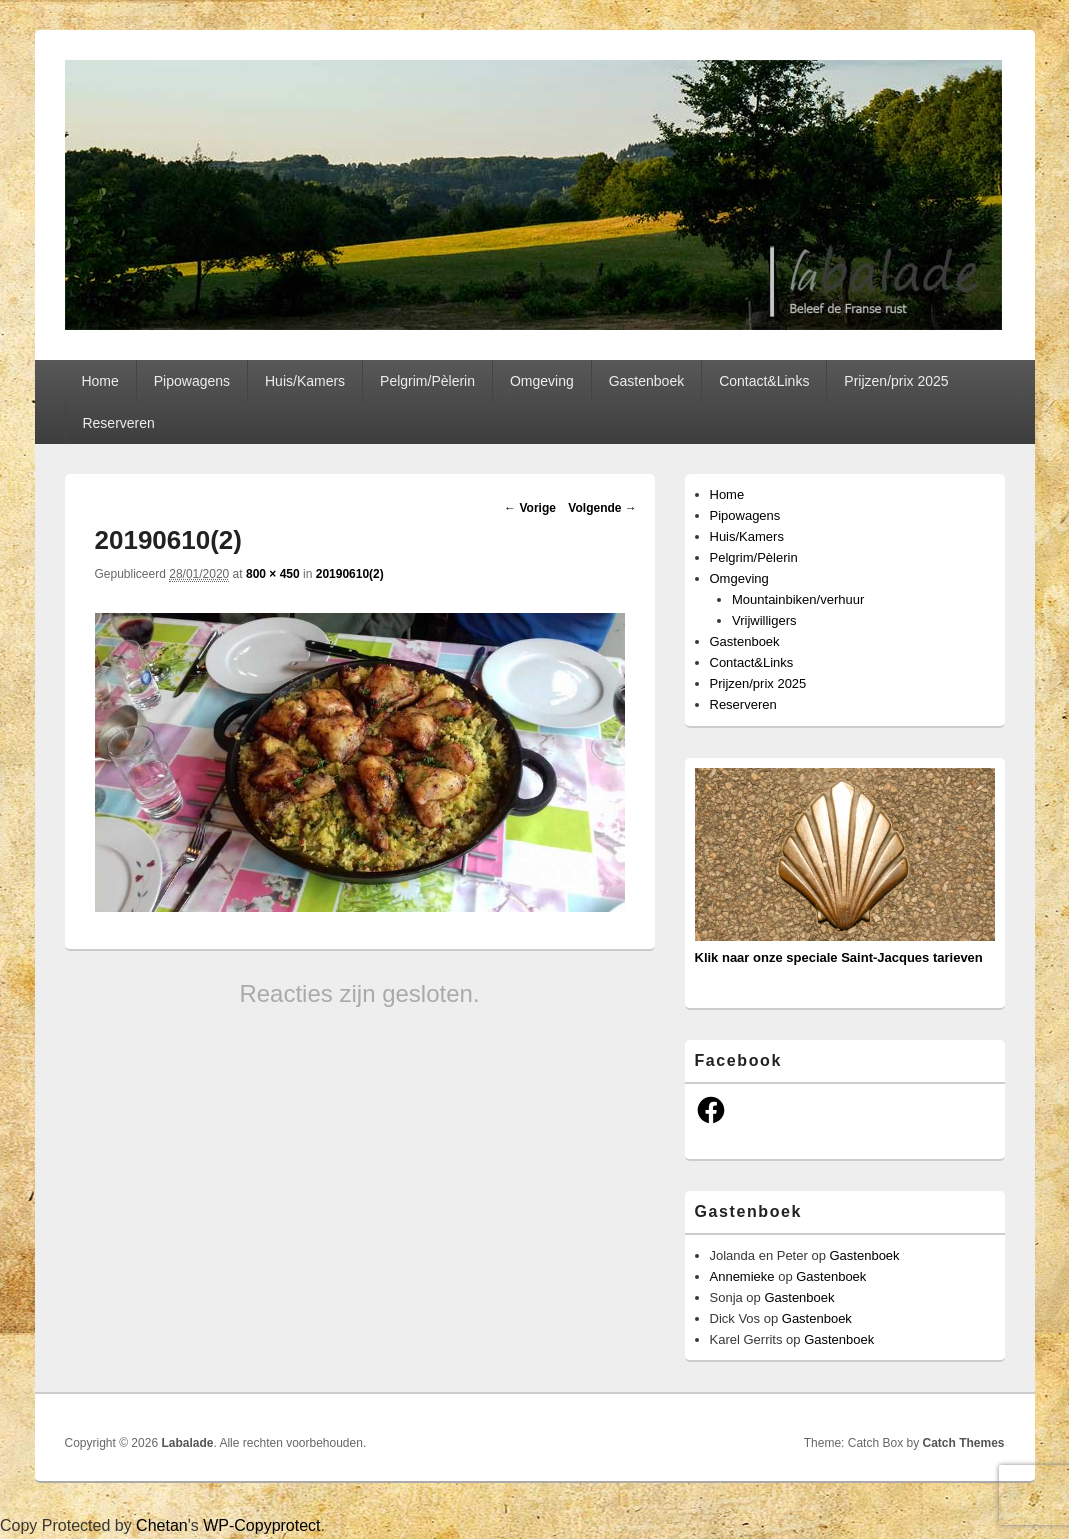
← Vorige (530, 508)
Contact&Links (764, 381)
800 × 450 (273, 574)
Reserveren (118, 423)
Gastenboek (647, 381)
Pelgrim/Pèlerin (427, 381)
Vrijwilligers (764, 620)
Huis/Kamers (305, 381)
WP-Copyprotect (261, 1525)
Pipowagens (192, 381)
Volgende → (602, 508)
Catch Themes (963, 1443)
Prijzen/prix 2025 (896, 381)
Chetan (162, 1525)
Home (99, 381)
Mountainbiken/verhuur (798, 599)
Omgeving (542, 381)
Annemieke (742, 1276)
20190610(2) (350, 574)
